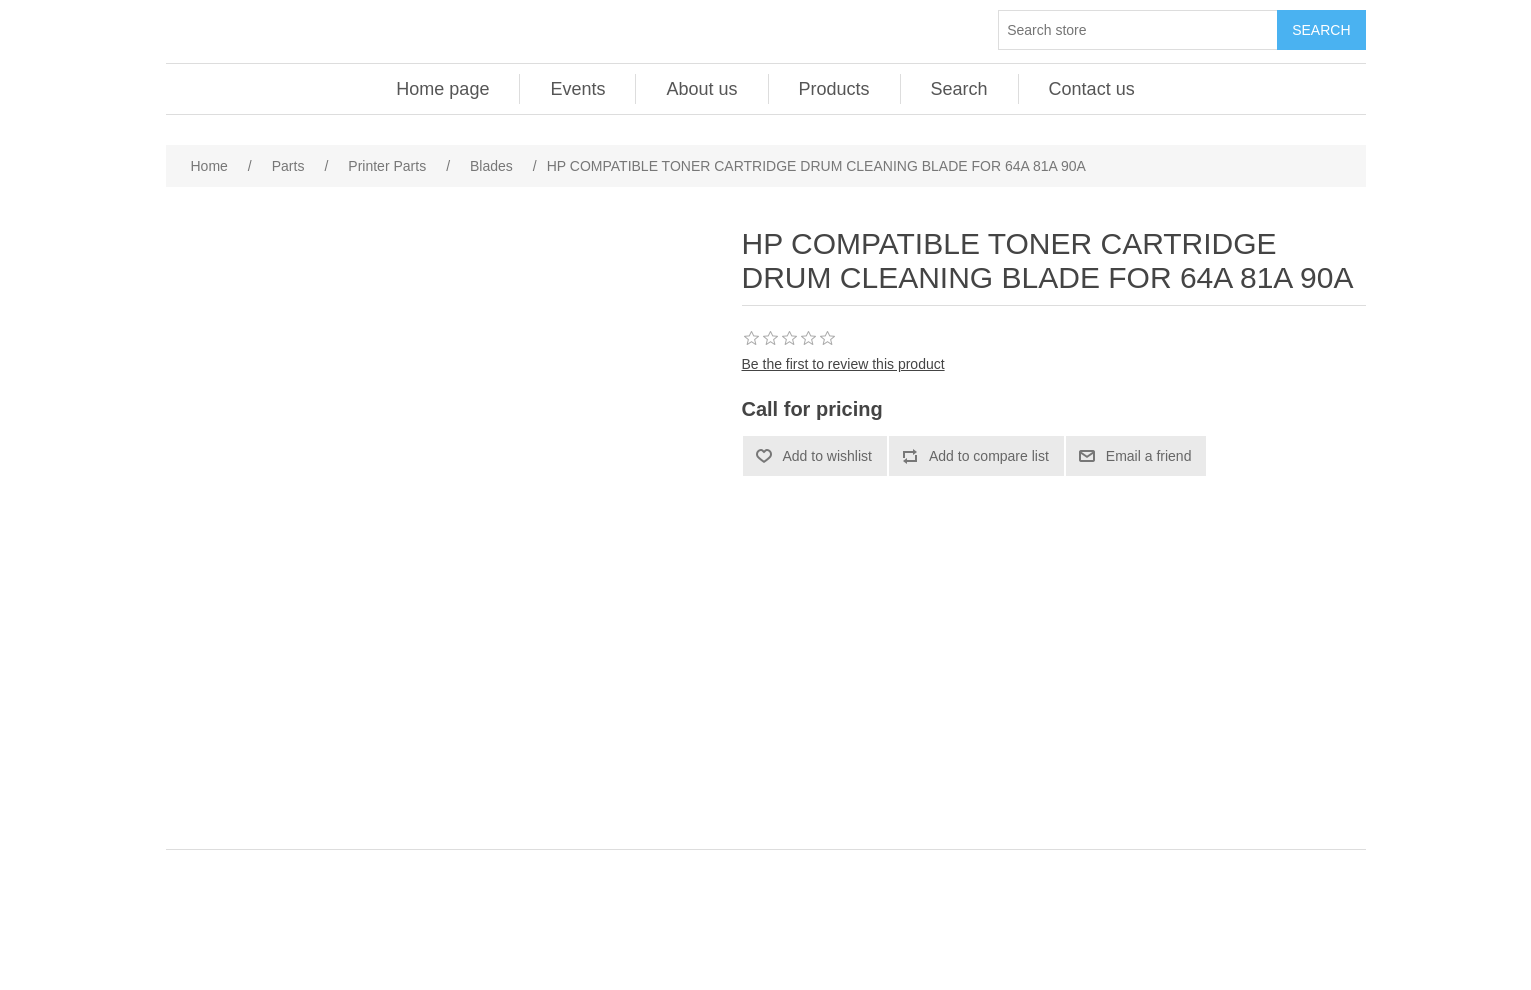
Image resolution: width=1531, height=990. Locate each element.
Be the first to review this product (843, 364)
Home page (442, 89)
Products (834, 89)
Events (577, 89)
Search (959, 89)
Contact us (1092, 89)
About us (701, 89)
